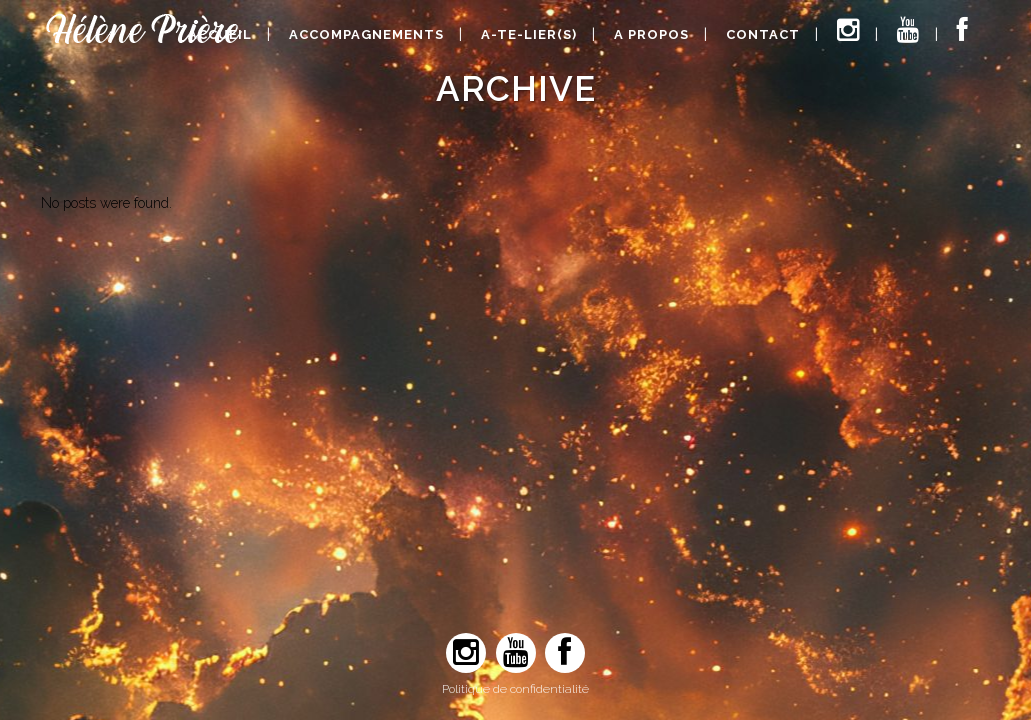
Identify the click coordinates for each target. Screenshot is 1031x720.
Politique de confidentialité (515, 689)
